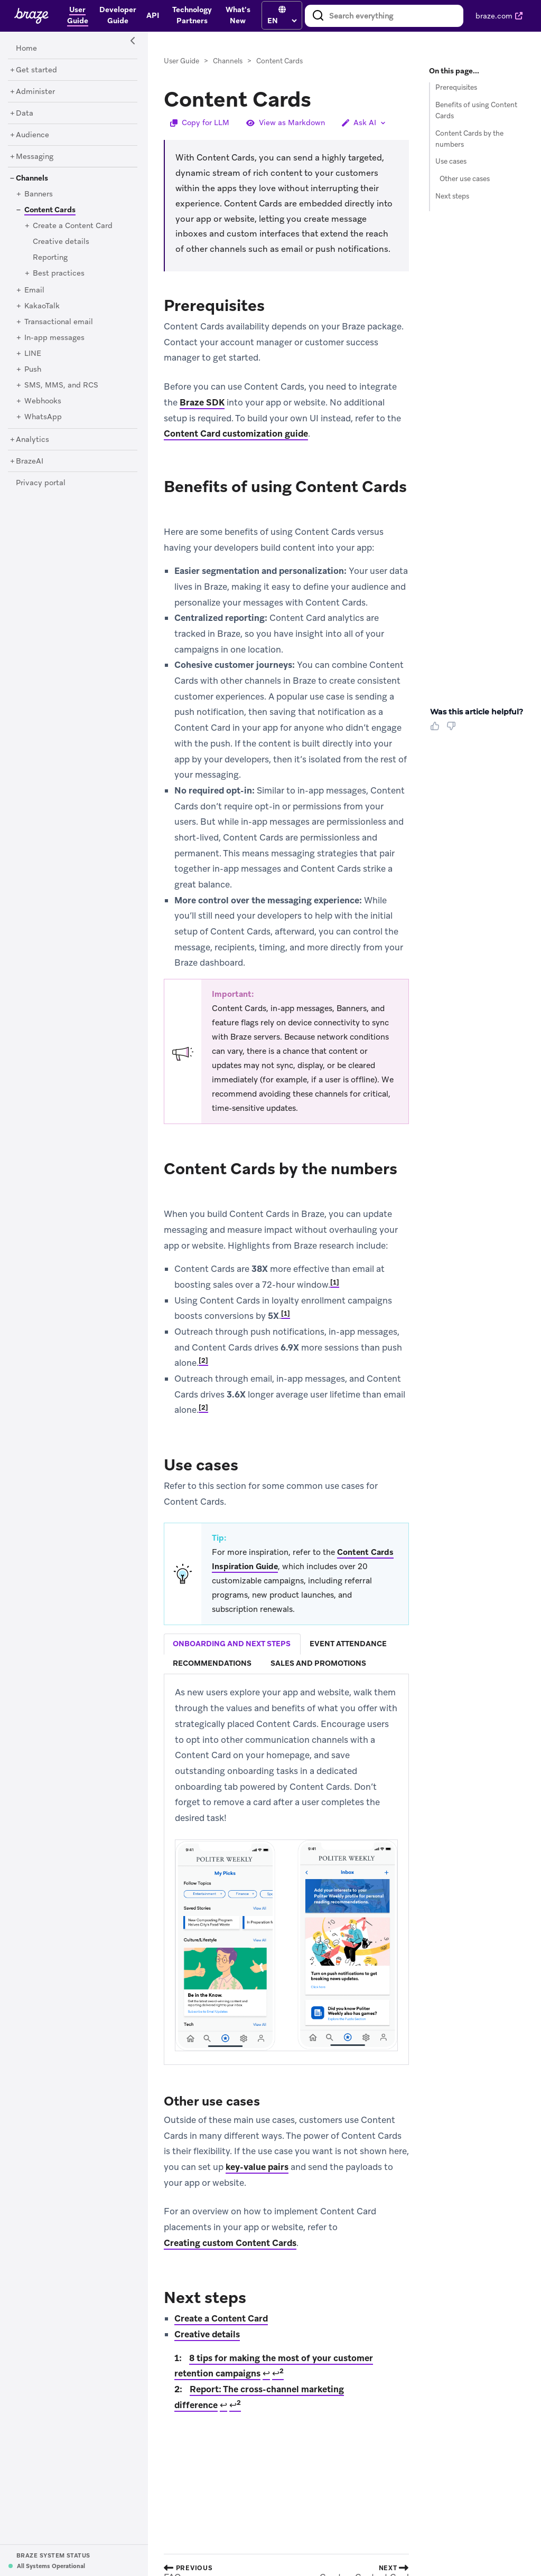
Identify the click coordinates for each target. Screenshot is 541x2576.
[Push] (32, 369)
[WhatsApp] (43, 417)
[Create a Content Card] (73, 226)
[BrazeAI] (29, 461)
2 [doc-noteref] (203, 1360)
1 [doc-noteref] (335, 1282)
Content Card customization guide (236, 433)
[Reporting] (50, 257)
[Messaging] (34, 157)
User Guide (181, 60)
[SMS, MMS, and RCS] (61, 385)
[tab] (232, 1644)
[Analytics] (32, 440)
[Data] (24, 113)
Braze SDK (202, 402)
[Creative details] (61, 242)
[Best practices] (59, 273)
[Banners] (38, 194)
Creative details (207, 2334)
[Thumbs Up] (436, 729)
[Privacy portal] (41, 483)
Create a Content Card (221, 2318)
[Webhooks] (42, 401)
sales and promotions (318, 1663)
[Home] (26, 48)
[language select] (282, 20)
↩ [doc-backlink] (266, 2373)
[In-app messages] (54, 338)
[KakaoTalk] (42, 306)
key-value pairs (257, 2167)
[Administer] (35, 92)
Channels (227, 60)
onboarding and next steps (232, 1643)
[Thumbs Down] (453, 729)
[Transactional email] (58, 322)
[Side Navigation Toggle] (133, 41)
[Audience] (32, 135)
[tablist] (286, 1654)
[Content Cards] (46, 209)
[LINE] (32, 353)
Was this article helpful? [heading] (476, 711)
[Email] (34, 290)
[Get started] (36, 70)
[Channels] (32, 178)
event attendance (348, 1643)
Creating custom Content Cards (230, 2243)
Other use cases (465, 178)
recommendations (212, 1663)
